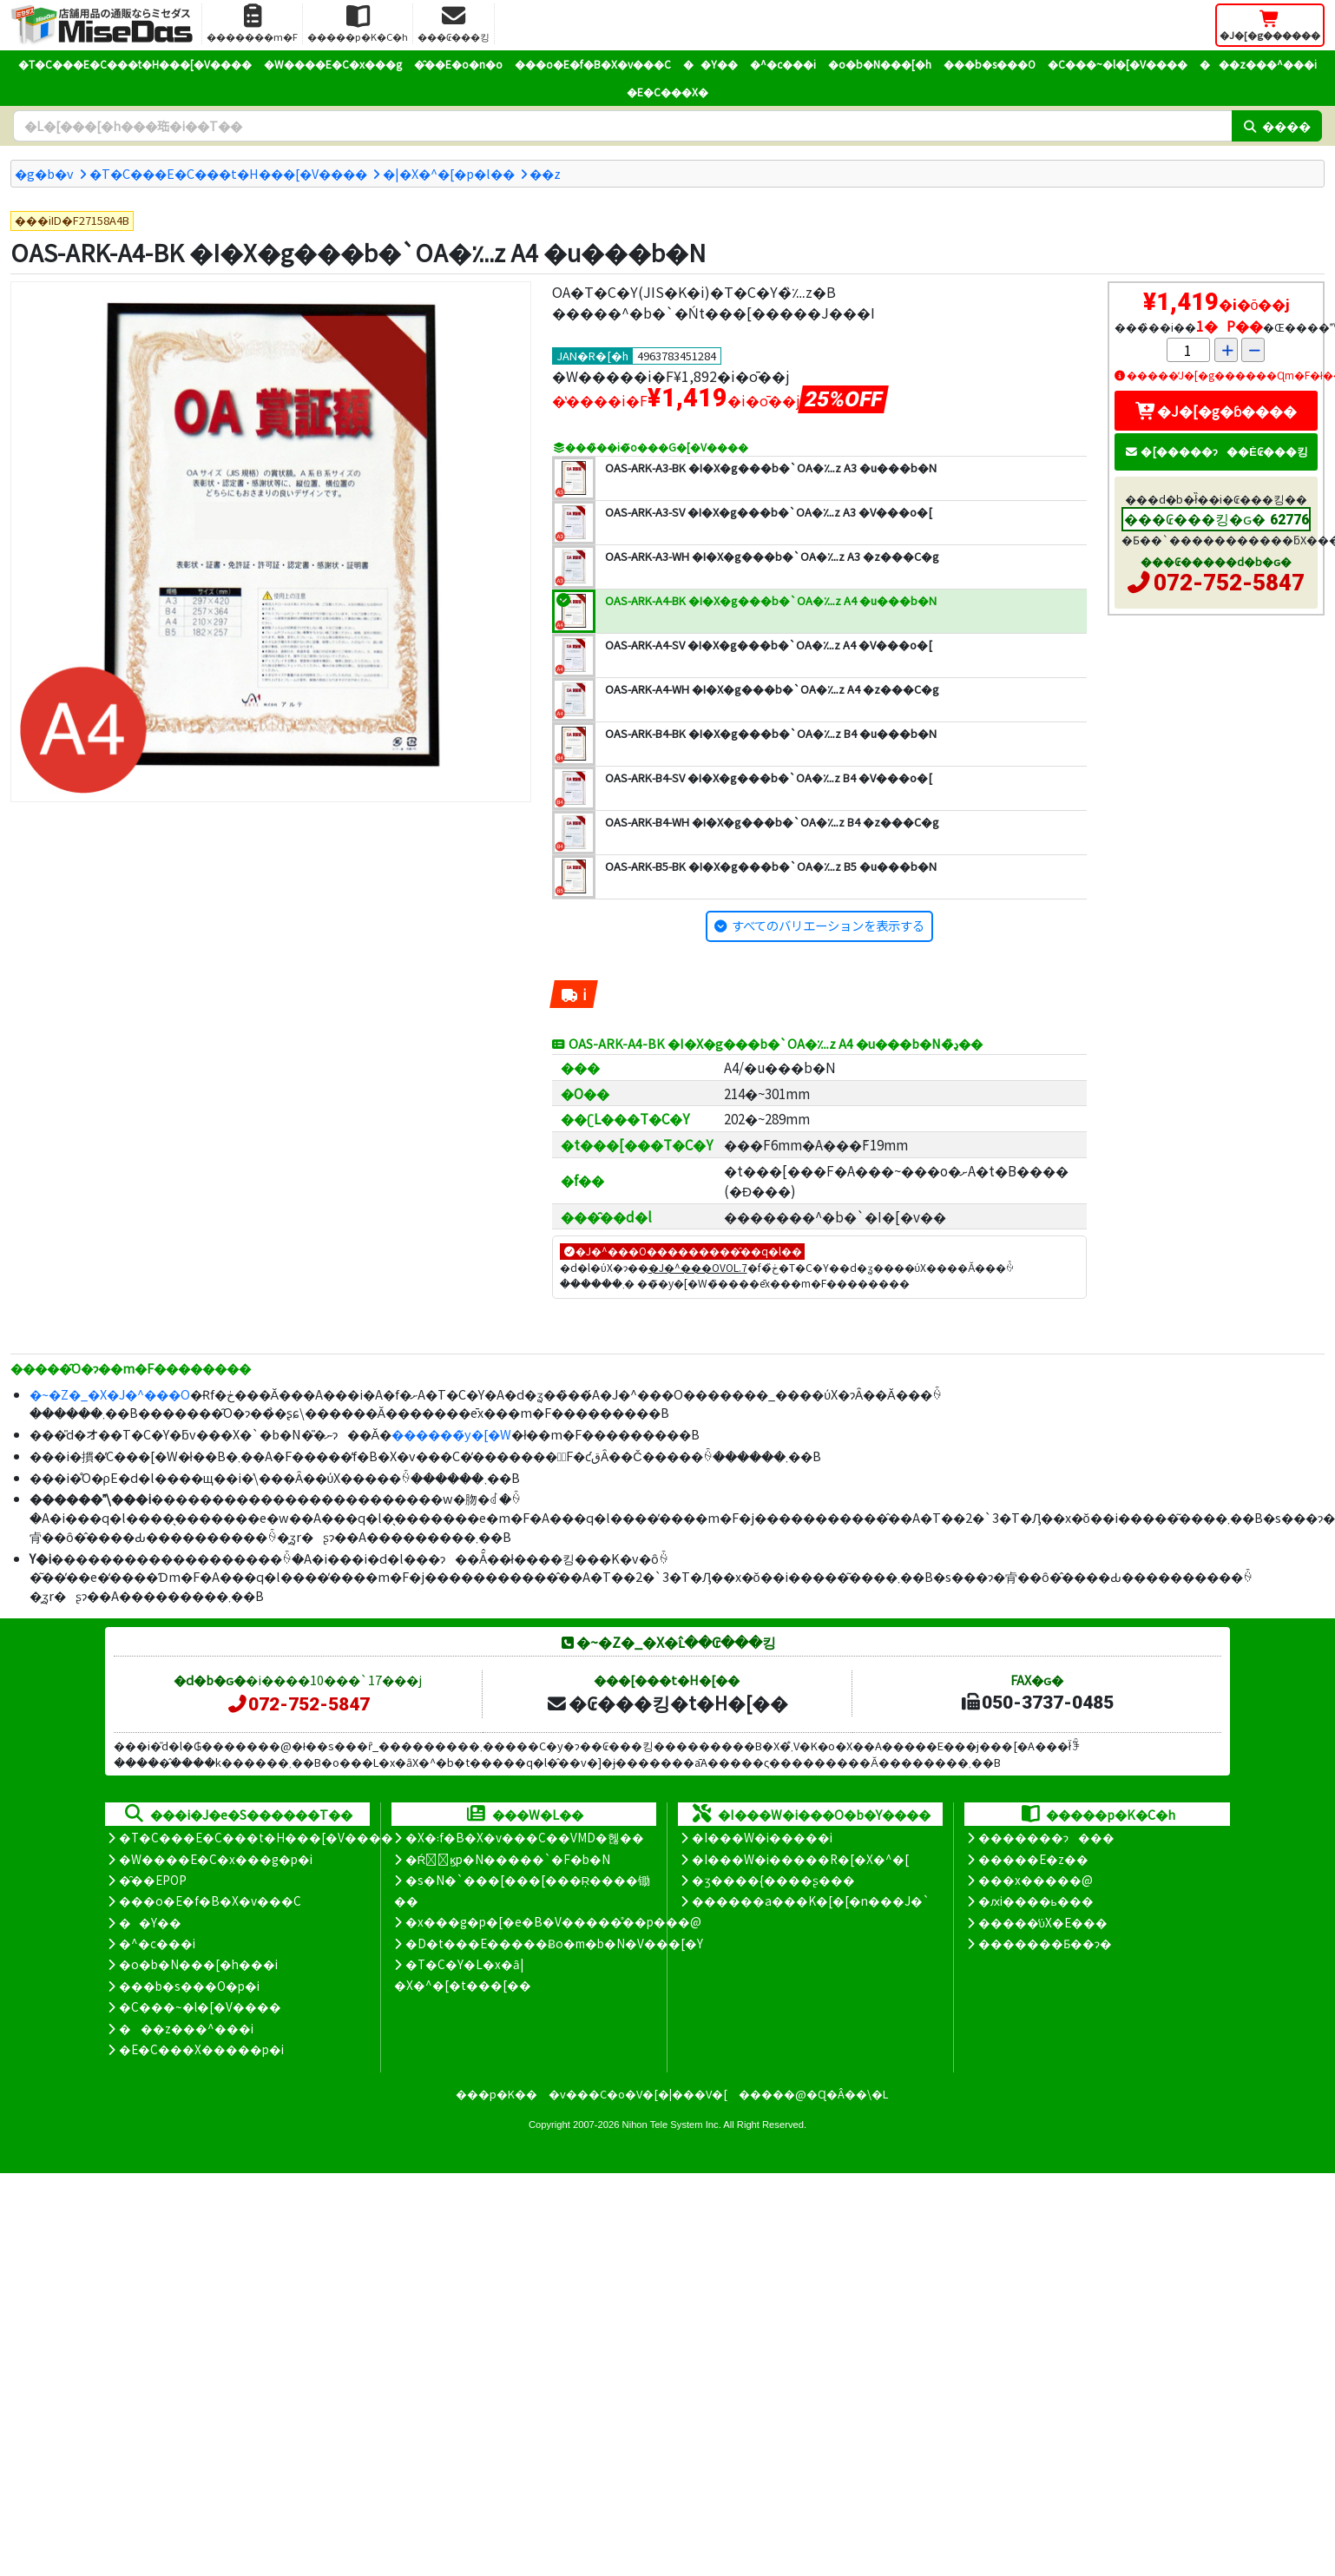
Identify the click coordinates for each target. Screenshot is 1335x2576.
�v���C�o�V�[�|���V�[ (638, 2093)
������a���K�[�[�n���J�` (811, 1900)
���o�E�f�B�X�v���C (593, 63)
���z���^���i (1258, 63)
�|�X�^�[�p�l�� (449, 173)
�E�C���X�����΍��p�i (201, 2049)
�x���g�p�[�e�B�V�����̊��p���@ (553, 1921)
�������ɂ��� (1046, 1837)
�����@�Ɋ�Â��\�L (813, 2093)
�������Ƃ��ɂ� (1045, 1943)
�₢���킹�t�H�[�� (667, 1703)
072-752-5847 (1229, 583)
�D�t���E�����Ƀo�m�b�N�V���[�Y (554, 1943)
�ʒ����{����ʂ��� (773, 1879)
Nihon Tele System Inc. (671, 2124)
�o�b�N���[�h (879, 63)
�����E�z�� (1033, 1859)
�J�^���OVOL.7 (697, 1267)
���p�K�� (496, 2093)
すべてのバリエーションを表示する (828, 925)
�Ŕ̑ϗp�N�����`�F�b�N (508, 1859)
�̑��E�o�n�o (458, 63)
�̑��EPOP (153, 1879)
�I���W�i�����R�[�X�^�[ (800, 1859)
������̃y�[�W (451, 1434)
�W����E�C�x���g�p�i (215, 1859)
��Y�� (710, 63)
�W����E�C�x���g (333, 63)
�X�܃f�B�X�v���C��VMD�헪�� (524, 1837)
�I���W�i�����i (762, 1837)
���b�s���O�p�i (189, 1985)
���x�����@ (1035, 1879)
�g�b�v (44, 173)
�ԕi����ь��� (1036, 1900)
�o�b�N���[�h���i (198, 1964)
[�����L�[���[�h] (622, 126)
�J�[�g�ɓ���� (1216, 410)
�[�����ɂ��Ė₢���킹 (1216, 451)
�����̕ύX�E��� (1043, 1922)
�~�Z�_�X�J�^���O (110, 1394)
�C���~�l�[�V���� (1117, 63)
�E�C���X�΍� (667, 91)
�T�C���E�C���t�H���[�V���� (135, 63)
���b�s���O (990, 63)
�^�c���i (783, 63)
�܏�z (545, 173)
